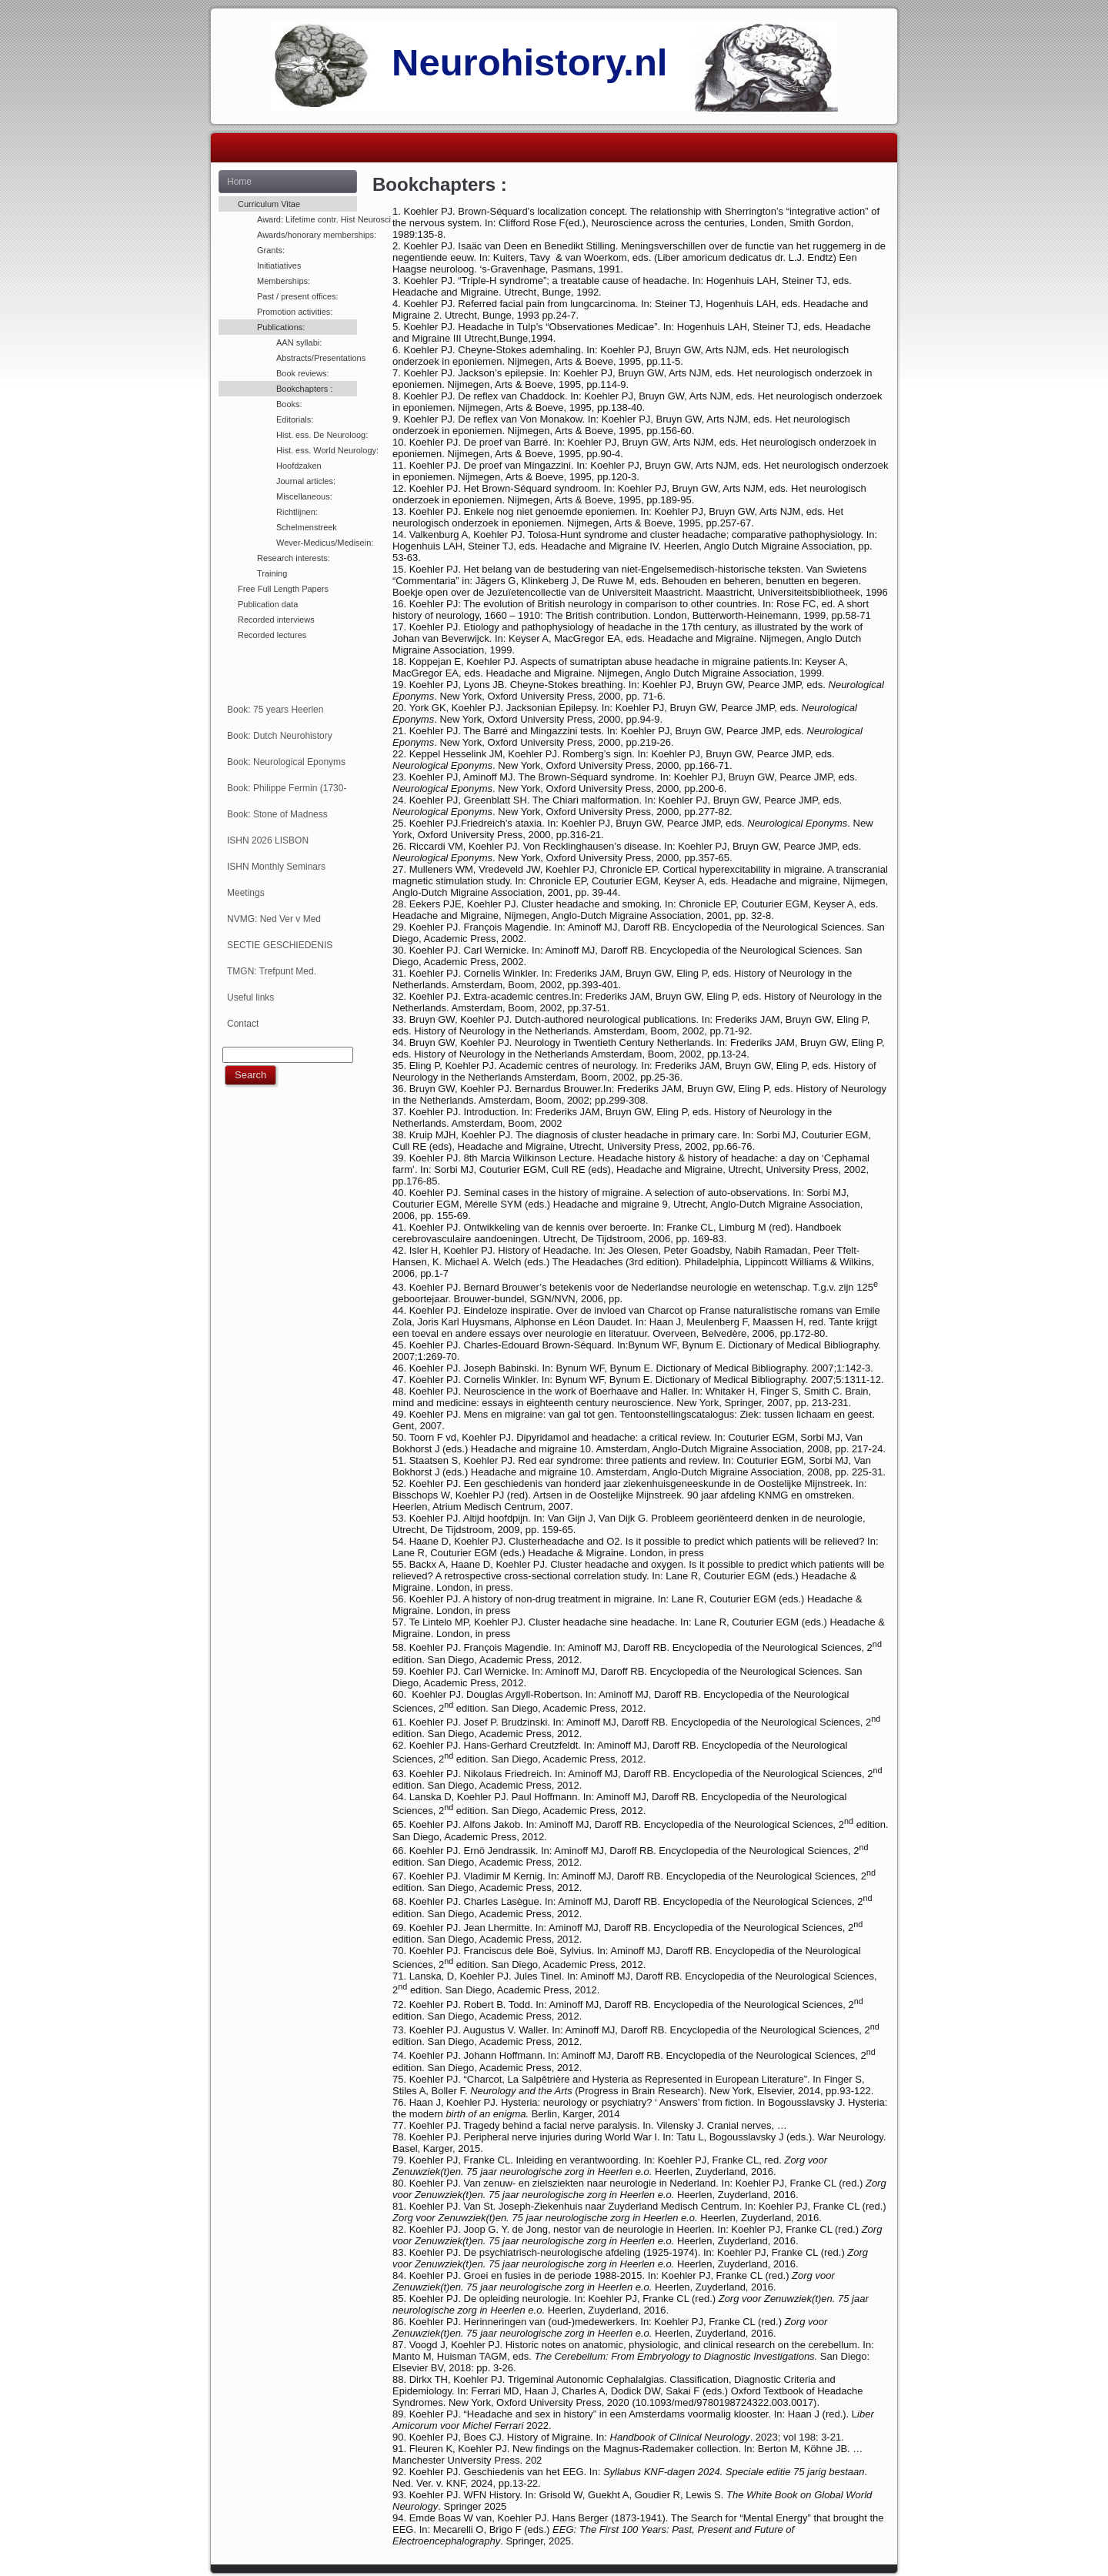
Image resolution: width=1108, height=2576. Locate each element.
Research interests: (293, 558)
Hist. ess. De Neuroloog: (316, 434)
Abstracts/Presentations (316, 358)
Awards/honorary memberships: (307, 234)
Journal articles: (305, 481)
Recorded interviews (276, 619)
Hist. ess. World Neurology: (316, 450)
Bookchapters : (304, 388)
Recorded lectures (272, 635)
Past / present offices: (298, 296)
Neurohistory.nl (529, 62)
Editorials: (294, 419)
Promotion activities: (294, 311)
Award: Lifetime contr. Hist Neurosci (307, 219)
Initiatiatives (279, 265)
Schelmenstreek (306, 527)
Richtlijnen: (297, 511)
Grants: (271, 250)
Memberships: (283, 281)
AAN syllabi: (299, 342)
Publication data (268, 604)
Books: (289, 404)
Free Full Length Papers (283, 588)
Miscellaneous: (304, 496)
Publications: (281, 327)
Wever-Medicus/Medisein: (316, 542)
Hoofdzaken (299, 465)
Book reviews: (302, 373)
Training (272, 573)
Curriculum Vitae (269, 204)
